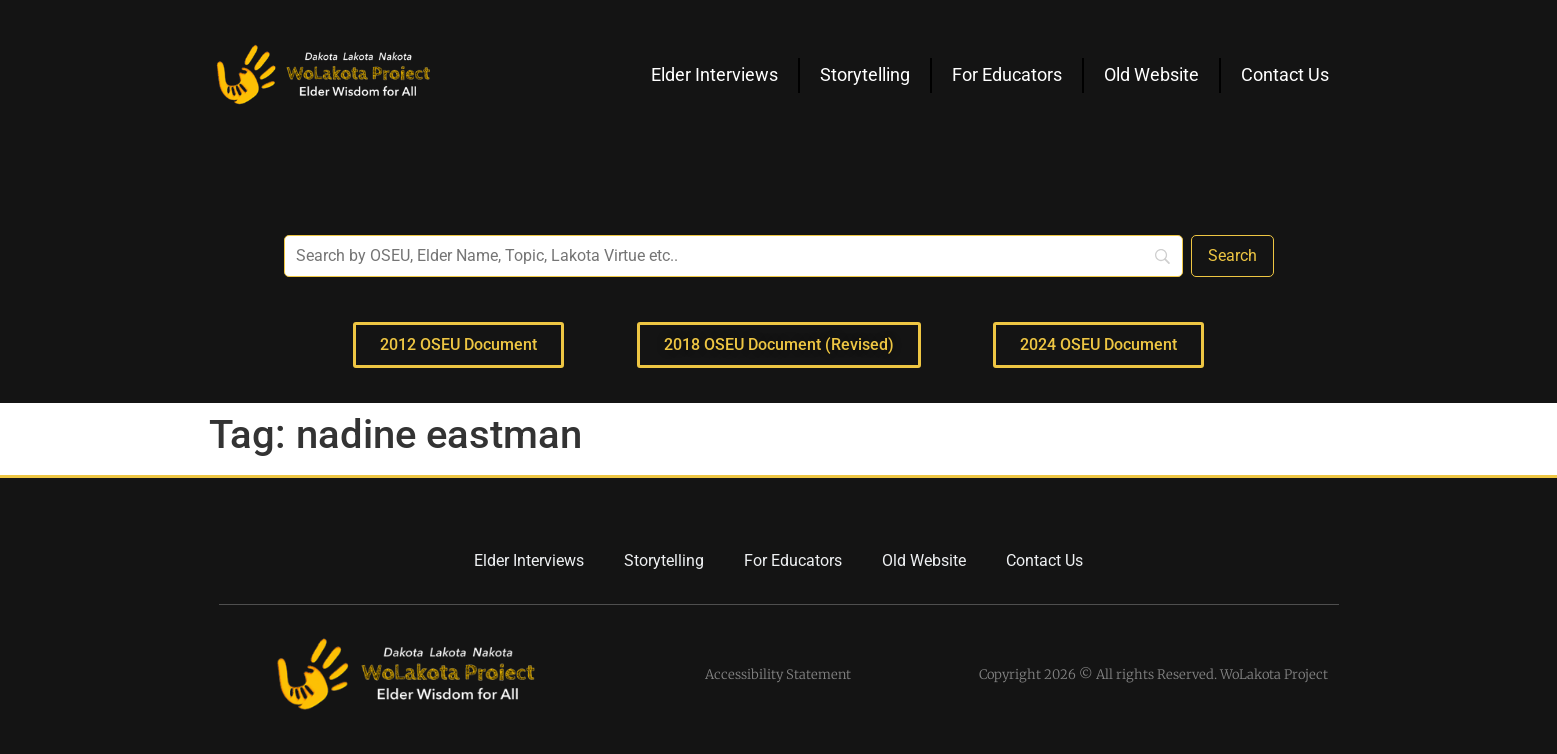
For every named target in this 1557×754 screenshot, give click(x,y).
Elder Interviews (714, 74)
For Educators (1007, 74)
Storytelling (865, 74)
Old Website (1151, 74)
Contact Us (1285, 74)
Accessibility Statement (778, 674)
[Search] (1232, 256)
